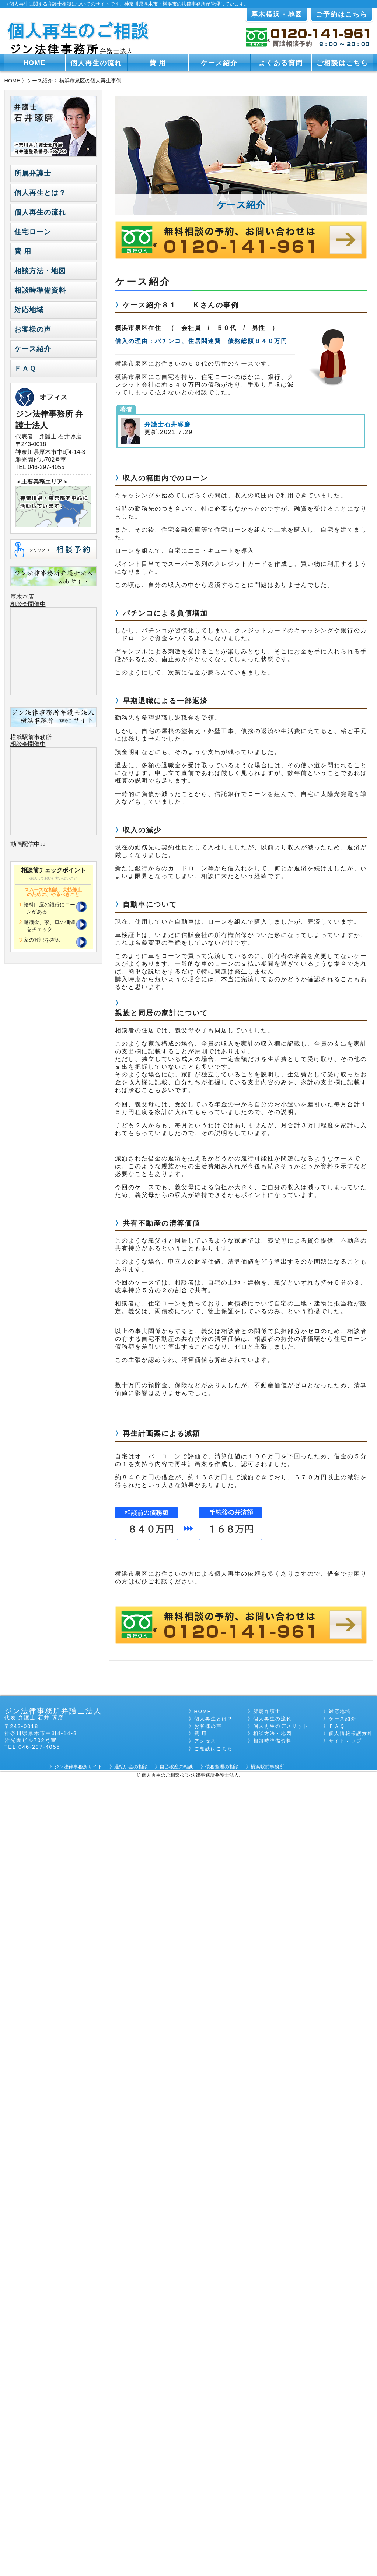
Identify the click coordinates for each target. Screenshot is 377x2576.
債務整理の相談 (222, 1766)
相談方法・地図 (40, 271)
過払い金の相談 (131, 1766)
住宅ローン (32, 232)
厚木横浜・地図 (277, 14)
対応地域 (29, 310)
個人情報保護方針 (351, 1733)
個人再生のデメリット (280, 1726)
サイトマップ (345, 1741)
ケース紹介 (219, 63)
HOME (35, 63)
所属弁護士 (32, 173)
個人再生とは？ (40, 193)
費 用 (158, 63)
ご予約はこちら (341, 14)
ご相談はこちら (342, 63)
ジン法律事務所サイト (78, 1766)
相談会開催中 (28, 604)
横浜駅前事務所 (31, 737)
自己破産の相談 (176, 1766)
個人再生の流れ (96, 63)
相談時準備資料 (40, 290)
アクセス (205, 1741)
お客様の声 (32, 329)
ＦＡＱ (25, 368)
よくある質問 (281, 63)
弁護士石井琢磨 (166, 424)
